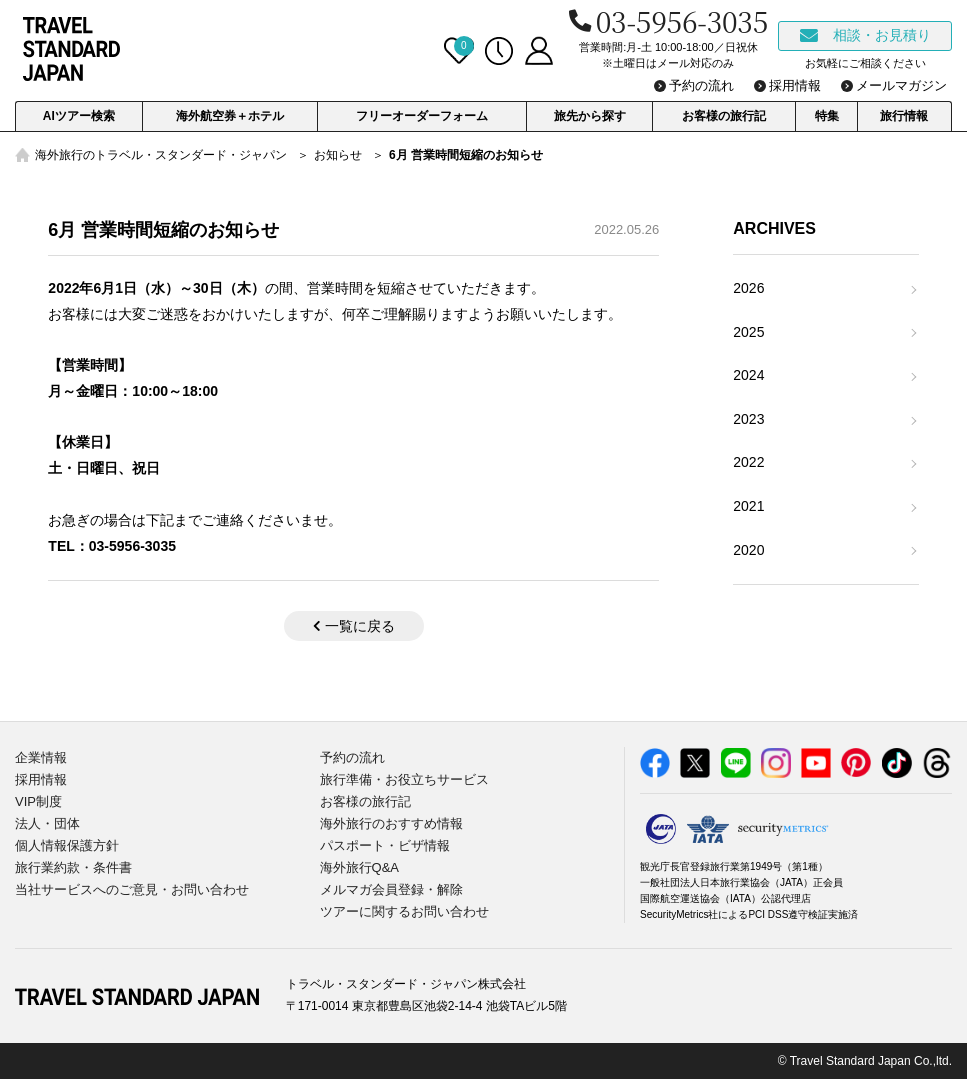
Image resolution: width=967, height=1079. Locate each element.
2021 (748, 506)
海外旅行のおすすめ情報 (391, 823)
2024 (748, 375)
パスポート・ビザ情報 (385, 845)
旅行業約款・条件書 (73, 867)
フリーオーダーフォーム (422, 116)
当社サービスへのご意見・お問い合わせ (132, 889)
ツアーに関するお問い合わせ (404, 911)
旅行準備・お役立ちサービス (404, 779)
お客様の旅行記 (724, 116)
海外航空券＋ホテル (230, 116)
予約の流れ (352, 757)
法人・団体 (47, 823)
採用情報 (41, 779)
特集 (827, 116)
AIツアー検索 (79, 116)
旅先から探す (590, 116)
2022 (748, 462)
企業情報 (41, 757)
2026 (748, 288)
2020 (748, 550)
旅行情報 (904, 116)
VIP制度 (38, 801)
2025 (748, 332)
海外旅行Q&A (359, 867)
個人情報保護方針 (67, 845)
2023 (748, 419)
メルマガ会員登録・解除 (391, 889)
